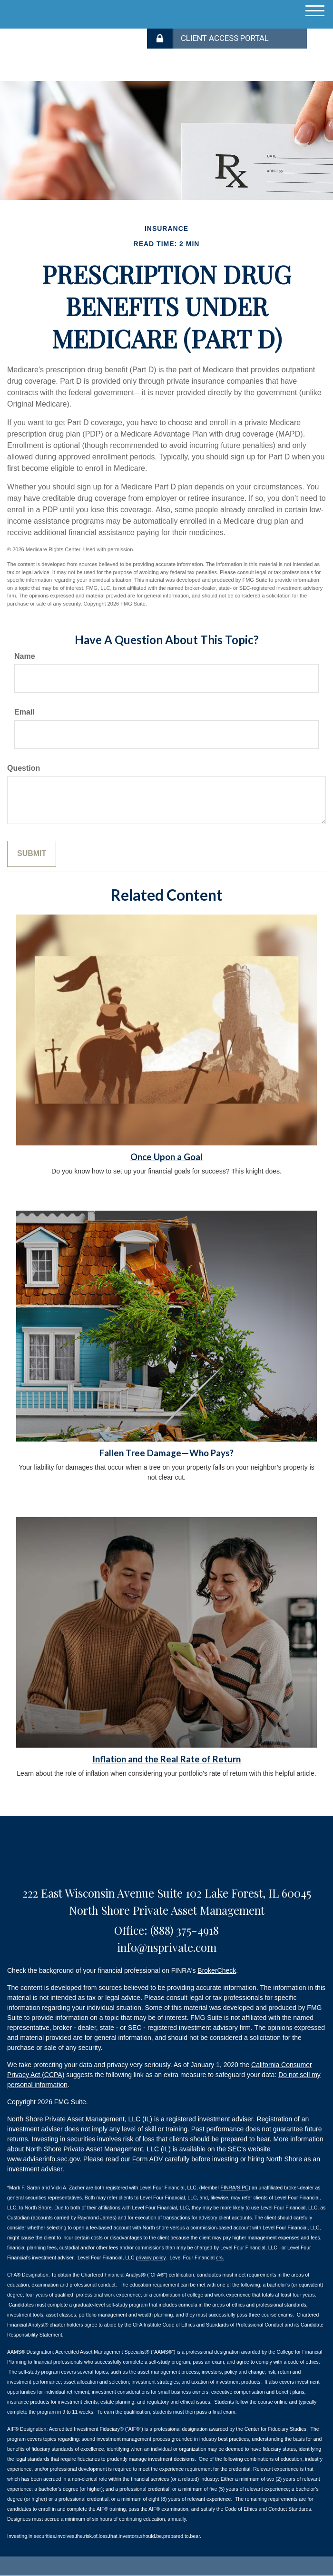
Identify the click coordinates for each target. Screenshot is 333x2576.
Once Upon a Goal (166, 1157)
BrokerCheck (216, 1970)
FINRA (228, 2187)
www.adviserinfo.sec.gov (43, 2159)
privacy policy (150, 2257)
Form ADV (147, 2159)
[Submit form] (31, 854)
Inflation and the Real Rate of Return (166, 1759)
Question (23, 768)
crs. (220, 2257)
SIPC (243, 2187)
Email (24, 712)
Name (24, 656)
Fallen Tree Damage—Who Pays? (166, 1453)
